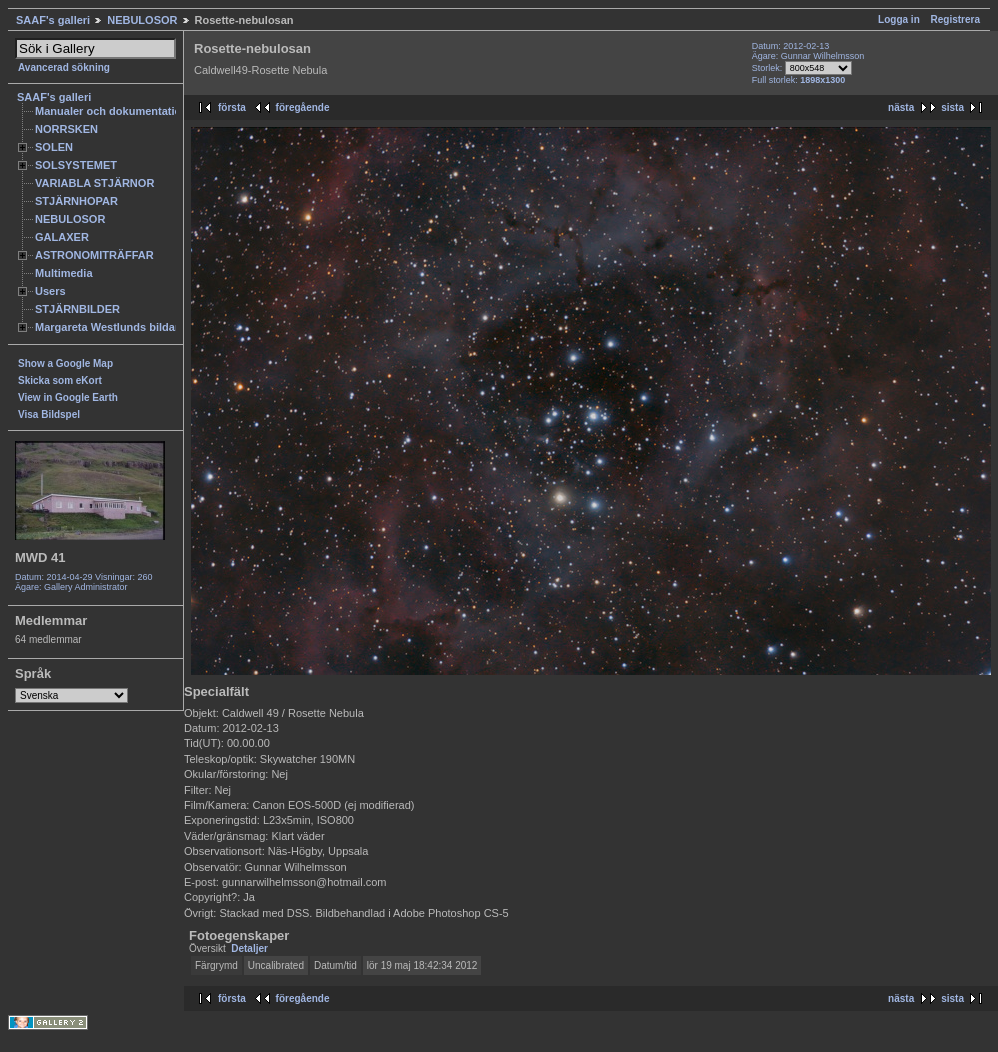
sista (952, 107)
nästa (901, 107)
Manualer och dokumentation (111, 111)
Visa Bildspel (49, 414)
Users (50, 291)
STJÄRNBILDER (77, 309)
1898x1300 (822, 80)
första (232, 107)
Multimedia (64, 273)
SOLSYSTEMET (76, 165)
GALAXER (62, 237)
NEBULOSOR (142, 20)
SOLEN (54, 147)
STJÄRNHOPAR (76, 201)
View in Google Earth (68, 397)
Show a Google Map (65, 363)
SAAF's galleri (53, 20)
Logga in (899, 19)
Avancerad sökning (64, 67)
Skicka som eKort (60, 380)
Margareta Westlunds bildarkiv (115, 327)
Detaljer (249, 948)
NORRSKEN (66, 129)
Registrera (955, 19)
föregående (303, 107)
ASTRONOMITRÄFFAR (94, 255)
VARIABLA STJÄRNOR (94, 183)
